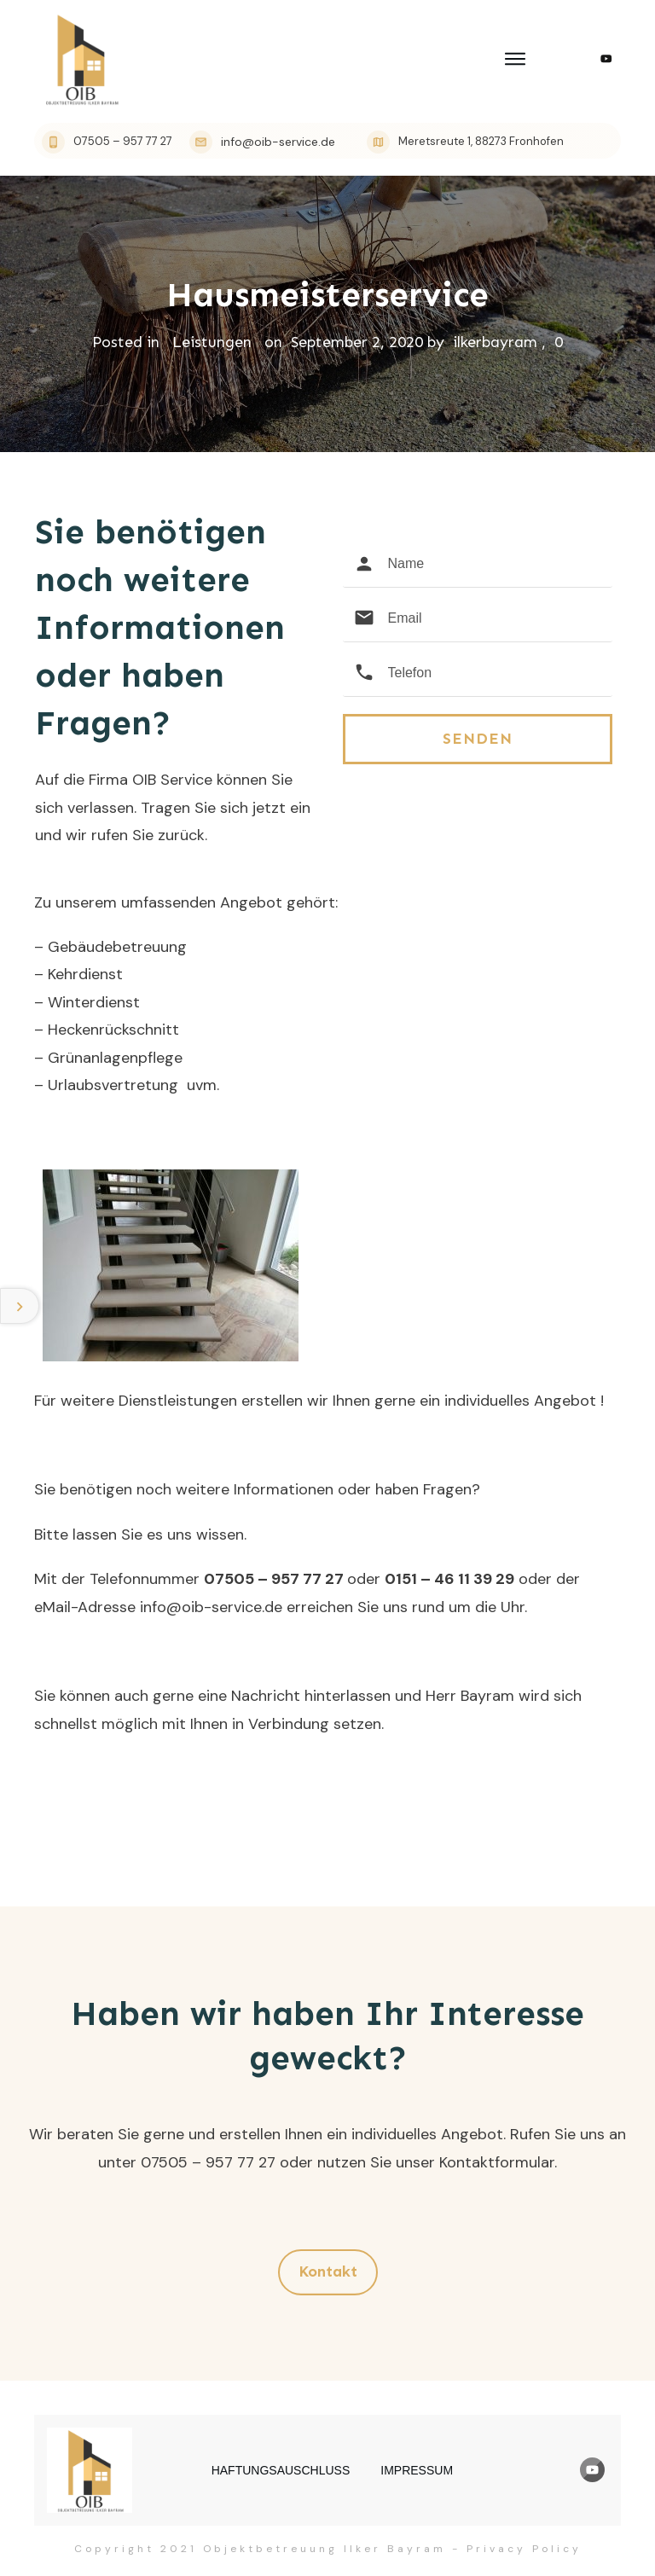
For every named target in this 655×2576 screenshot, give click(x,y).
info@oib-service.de (211, 1607)
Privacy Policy (524, 2549)
